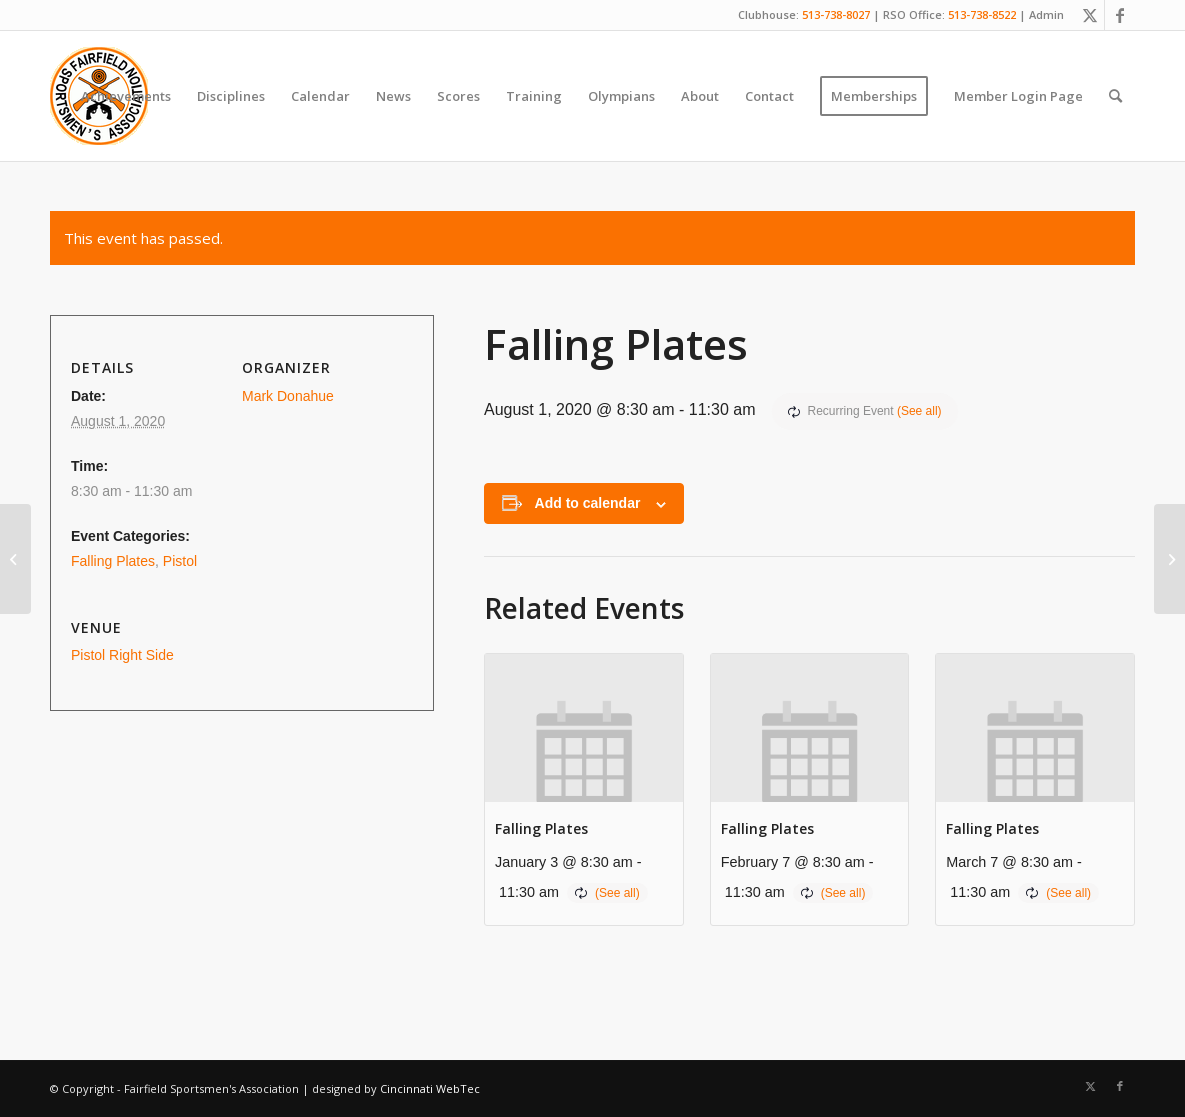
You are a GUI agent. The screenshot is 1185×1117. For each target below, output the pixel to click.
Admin (1046, 14)
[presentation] (584, 728)
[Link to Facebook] (1120, 15)
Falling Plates (541, 828)
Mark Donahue (288, 396)
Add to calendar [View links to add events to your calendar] (588, 503)
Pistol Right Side (122, 655)
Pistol (180, 561)
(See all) (919, 411)
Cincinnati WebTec (430, 1088)
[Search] (1115, 96)
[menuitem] (126, 96)
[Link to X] (1089, 15)
